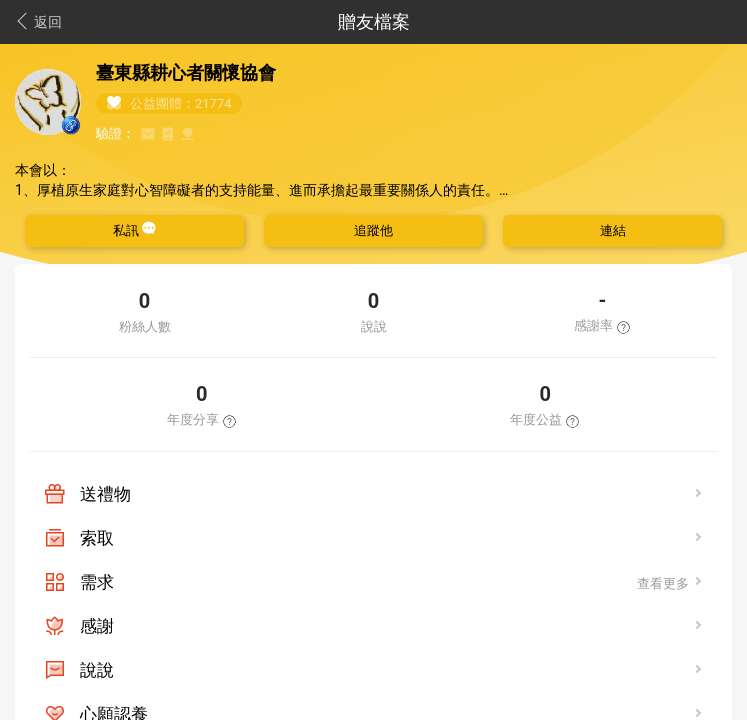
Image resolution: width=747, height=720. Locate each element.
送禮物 (105, 494)
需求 (97, 582)
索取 (97, 538)
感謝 (97, 626)
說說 (97, 670)
